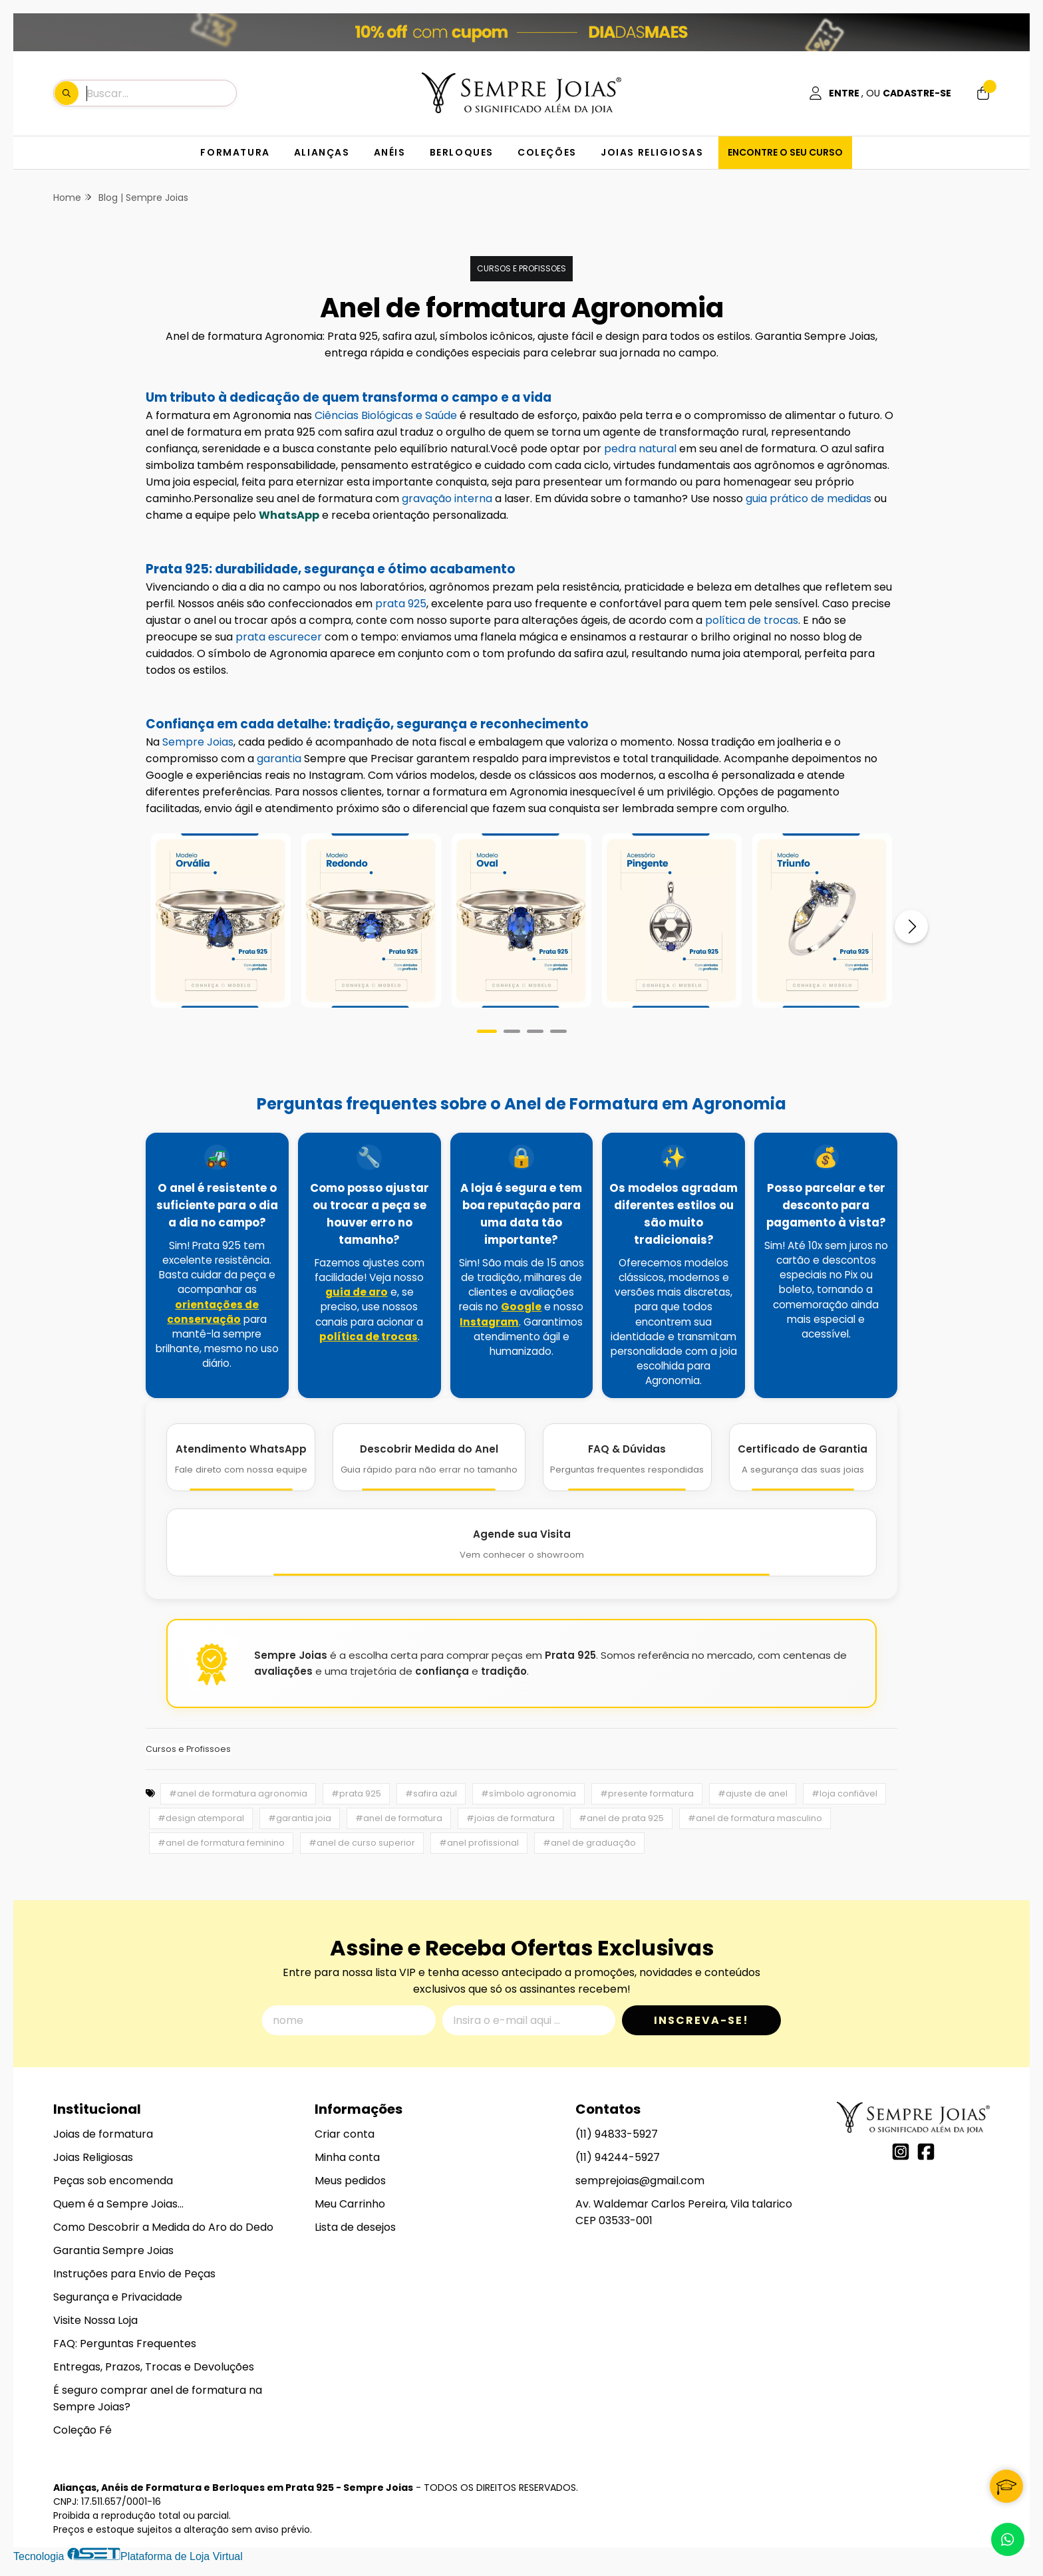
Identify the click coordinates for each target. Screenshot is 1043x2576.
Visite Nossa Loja (95, 2320)
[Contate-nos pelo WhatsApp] (1007, 2539)
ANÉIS (390, 152)
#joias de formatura (510, 1818)
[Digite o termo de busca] (160, 93)
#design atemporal (201, 1818)
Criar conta (344, 2134)
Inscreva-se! (701, 2020)
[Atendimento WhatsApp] (240, 1457)
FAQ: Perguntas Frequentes (124, 2343)
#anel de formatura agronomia (238, 1793)
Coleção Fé (82, 2430)
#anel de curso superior (362, 1842)
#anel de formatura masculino (755, 1818)
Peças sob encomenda (113, 2180)
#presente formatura (647, 1793)
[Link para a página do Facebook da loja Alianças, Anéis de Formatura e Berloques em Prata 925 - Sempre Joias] (926, 2151)
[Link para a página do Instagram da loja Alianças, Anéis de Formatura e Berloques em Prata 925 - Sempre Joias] (900, 2151)
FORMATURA (234, 152)
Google (521, 1307)
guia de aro (356, 1292)
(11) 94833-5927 (616, 2134)
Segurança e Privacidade (117, 2297)
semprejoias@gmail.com (639, 2180)
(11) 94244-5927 (617, 2157)
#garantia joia (299, 1818)
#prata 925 (356, 1793)
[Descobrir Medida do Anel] (429, 1457)
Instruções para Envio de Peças (134, 2273)
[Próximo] (911, 926)
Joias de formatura (103, 2134)
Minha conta (347, 2157)
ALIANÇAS (322, 152)
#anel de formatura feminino (221, 1842)
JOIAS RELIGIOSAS (652, 152)
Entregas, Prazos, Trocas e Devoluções (153, 2366)
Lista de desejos (355, 2227)
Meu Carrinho (350, 2204)
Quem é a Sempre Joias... (118, 2204)
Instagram (489, 1322)
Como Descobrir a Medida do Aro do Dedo (163, 2227)
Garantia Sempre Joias (113, 2250)
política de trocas (368, 1337)
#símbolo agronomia (528, 1793)
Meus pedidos (350, 2180)
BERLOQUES (462, 152)
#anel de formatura (398, 1818)
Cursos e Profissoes (521, 268)
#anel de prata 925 (621, 1818)
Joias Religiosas (93, 2157)
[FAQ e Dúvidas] (627, 1457)
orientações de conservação (213, 1312)
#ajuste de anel (753, 1793)
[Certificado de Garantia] (803, 1457)
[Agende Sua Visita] (521, 1542)
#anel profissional (479, 1842)
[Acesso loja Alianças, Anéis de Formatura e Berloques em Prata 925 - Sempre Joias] (880, 93)
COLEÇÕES (547, 152)
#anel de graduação (589, 1842)
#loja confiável (844, 1793)
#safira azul (431, 1793)
